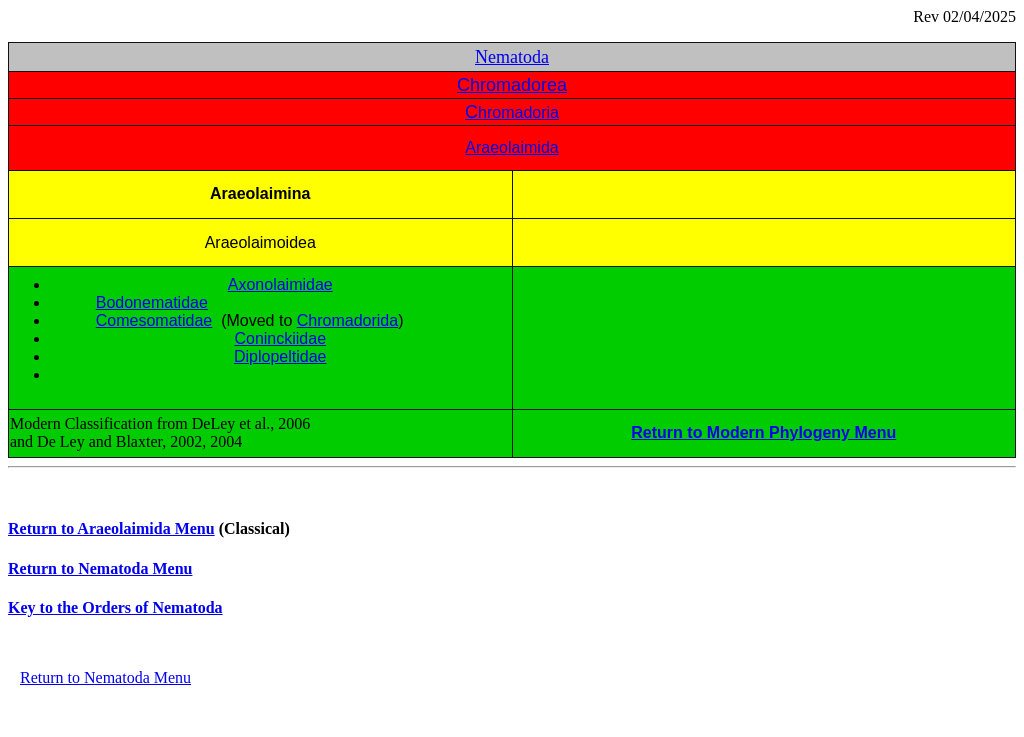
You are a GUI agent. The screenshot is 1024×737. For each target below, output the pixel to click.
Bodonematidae (152, 302)
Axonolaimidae (280, 284)
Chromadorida (347, 320)
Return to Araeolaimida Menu (111, 528)
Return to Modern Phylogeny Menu (763, 432)
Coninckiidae (280, 338)
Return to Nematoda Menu (100, 568)
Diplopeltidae (280, 356)
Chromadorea (512, 85)
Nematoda (512, 57)
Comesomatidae (154, 320)
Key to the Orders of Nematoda (115, 607)
